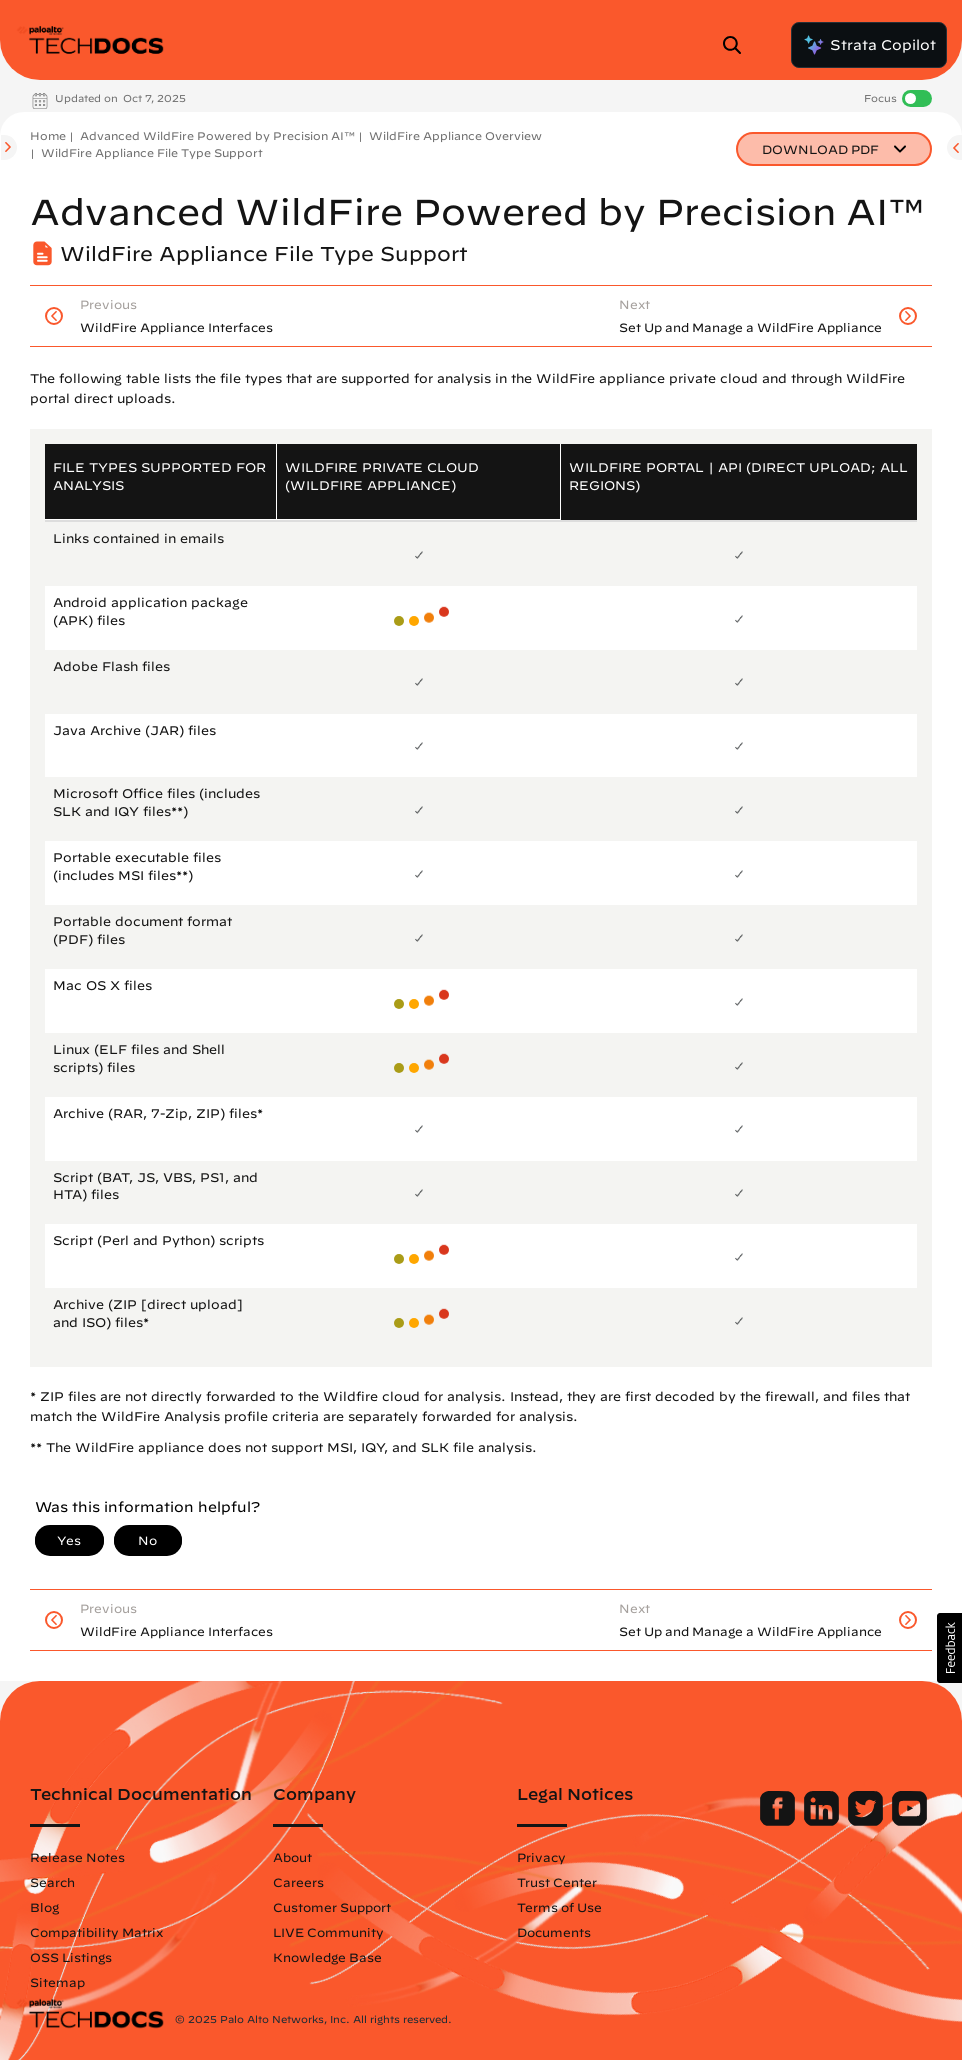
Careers (298, 1882)
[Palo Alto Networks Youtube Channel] (909, 1821)
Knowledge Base (327, 1957)
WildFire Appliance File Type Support (152, 152)
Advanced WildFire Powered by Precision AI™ (217, 135)
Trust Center (557, 1882)
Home (48, 135)
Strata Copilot (869, 45)
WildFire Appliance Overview (455, 135)
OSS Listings (71, 1957)
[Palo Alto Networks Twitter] (867, 1821)
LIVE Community (328, 1932)
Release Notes (77, 1857)
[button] (949, 1648)
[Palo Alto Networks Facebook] (779, 1821)
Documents (554, 1932)
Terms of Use (559, 1907)
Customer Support (332, 1907)
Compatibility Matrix (96, 1932)
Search (52, 1882)
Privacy (541, 1857)
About (292, 1857)
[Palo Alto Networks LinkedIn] (823, 1821)
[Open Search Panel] (738, 45)
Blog (44, 1907)
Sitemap (57, 1982)
